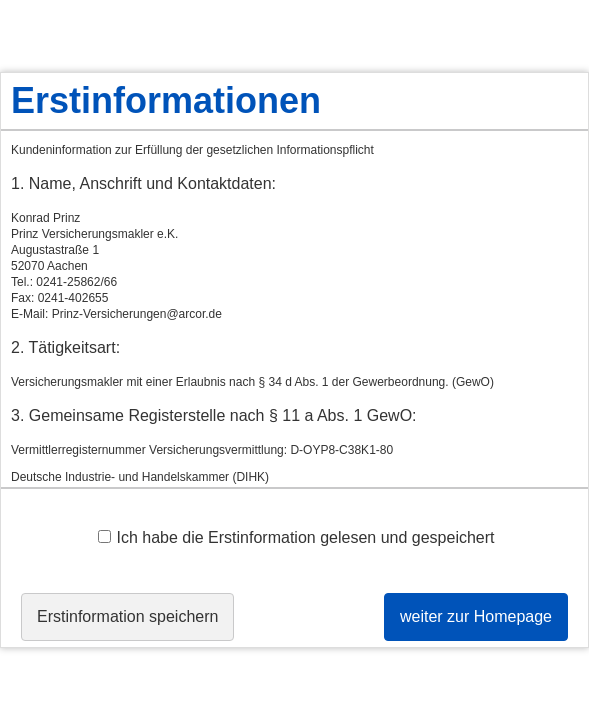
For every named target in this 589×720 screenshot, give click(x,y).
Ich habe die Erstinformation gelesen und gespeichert (296, 537)
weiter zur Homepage (476, 616)
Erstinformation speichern (127, 616)
